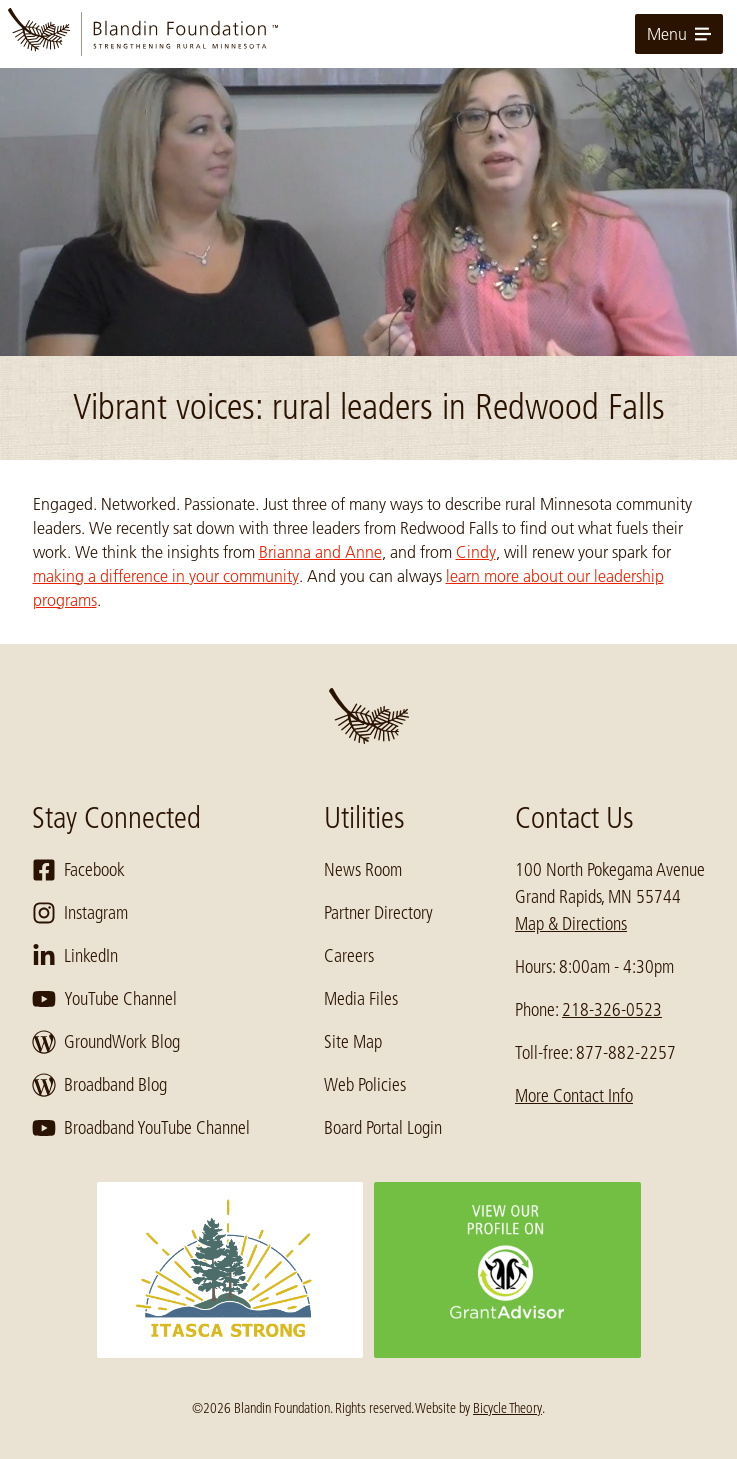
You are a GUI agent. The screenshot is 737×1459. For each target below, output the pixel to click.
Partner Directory (378, 913)
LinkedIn (75, 956)
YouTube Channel (104, 999)
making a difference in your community (166, 576)
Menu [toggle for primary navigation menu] (679, 34)
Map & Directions (571, 924)
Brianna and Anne (320, 552)
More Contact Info (574, 1096)
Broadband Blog (99, 1085)
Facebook (78, 870)
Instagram (80, 913)
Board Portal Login (383, 1128)
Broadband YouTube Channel (141, 1128)
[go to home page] (368, 34)
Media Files (361, 999)
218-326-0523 (612, 1010)
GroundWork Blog (106, 1042)
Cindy (476, 552)
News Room (363, 870)
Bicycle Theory (507, 1408)
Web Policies (365, 1085)
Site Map (353, 1042)
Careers (349, 956)
